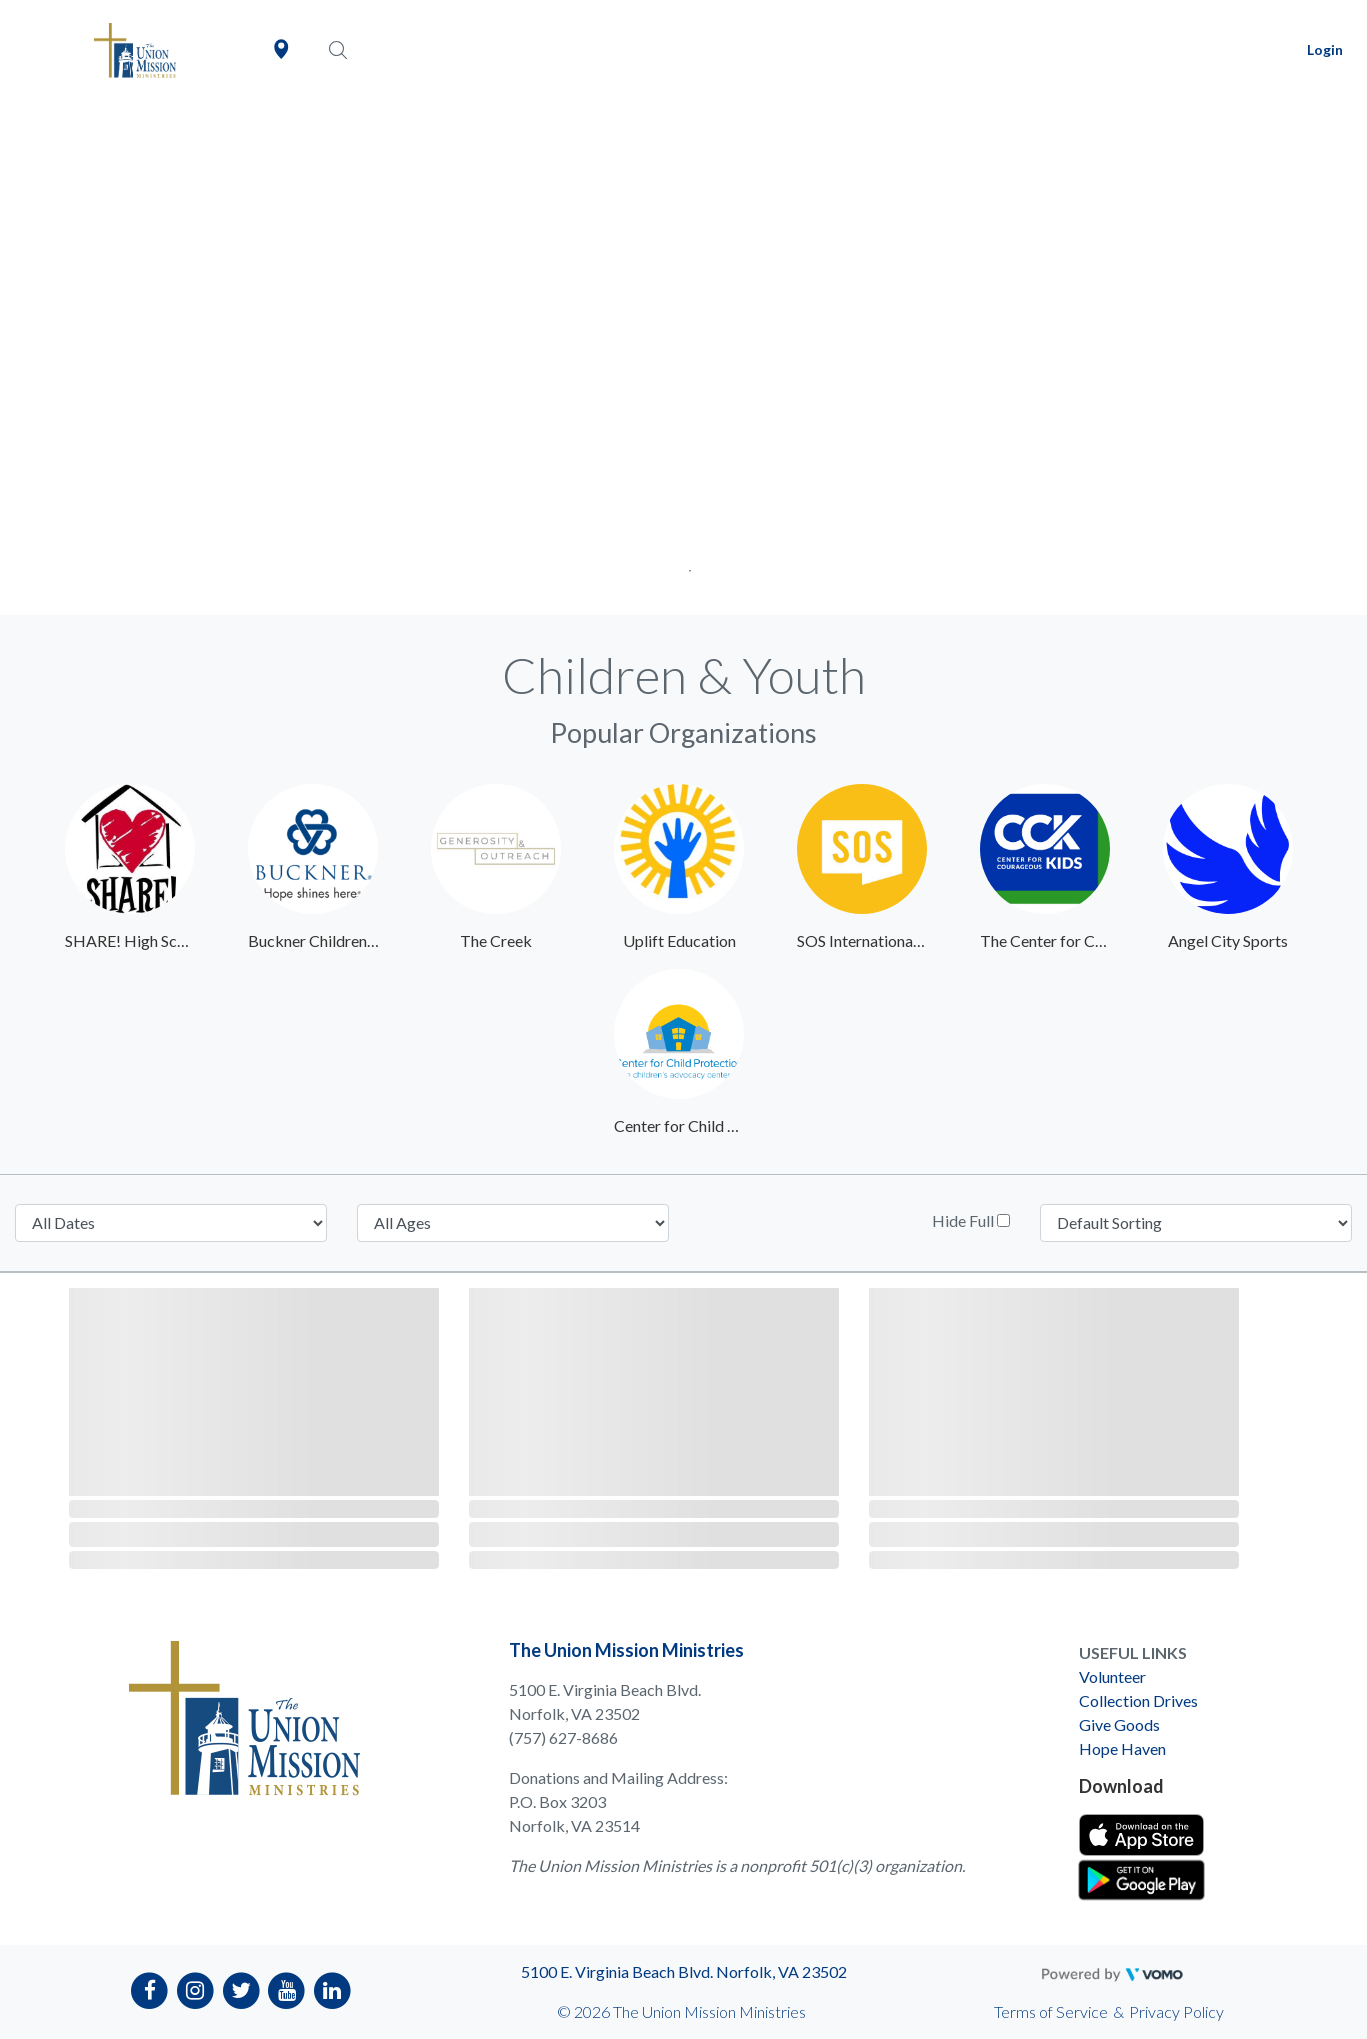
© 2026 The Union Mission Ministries (681, 2011)
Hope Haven (1122, 1748)
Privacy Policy (1176, 2011)
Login (1325, 49)
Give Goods (1119, 1724)
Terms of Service (1051, 2011)
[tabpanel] (683, 357)
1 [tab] (683, 564)
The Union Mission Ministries (626, 1650)
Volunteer (1112, 1676)
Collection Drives (1138, 1700)
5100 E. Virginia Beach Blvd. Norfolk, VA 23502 (684, 1971)
